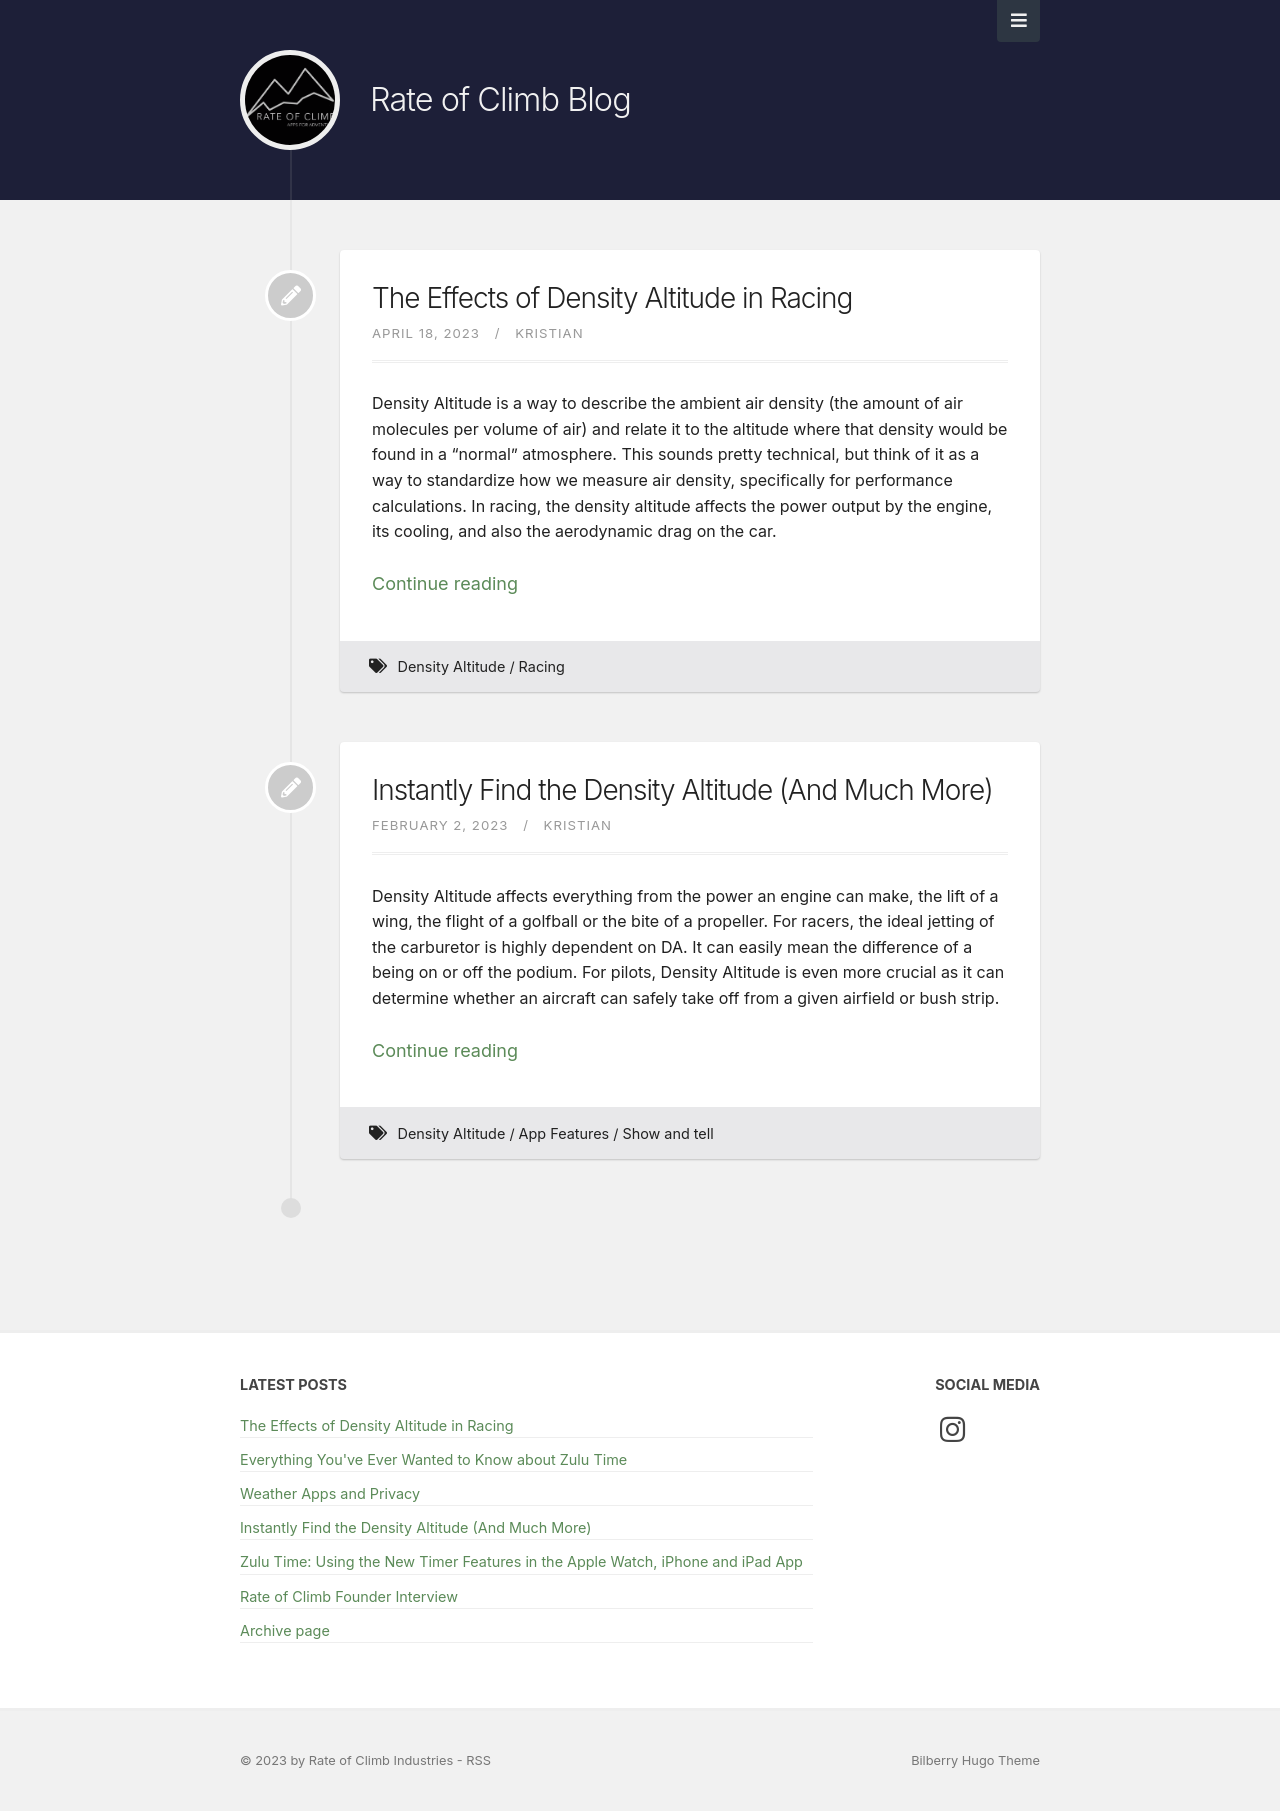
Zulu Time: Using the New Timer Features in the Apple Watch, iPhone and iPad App (521, 1561)
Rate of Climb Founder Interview (349, 1596)
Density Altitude (452, 666)
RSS (478, 1760)
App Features (564, 1133)
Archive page (285, 1630)
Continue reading (445, 583)
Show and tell (667, 1133)
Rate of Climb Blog (500, 99)
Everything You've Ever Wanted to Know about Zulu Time (433, 1459)
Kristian (549, 333)
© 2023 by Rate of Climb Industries (348, 1760)
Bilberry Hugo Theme (975, 1760)
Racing (542, 666)
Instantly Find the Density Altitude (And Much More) (682, 790)
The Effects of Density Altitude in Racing (612, 298)
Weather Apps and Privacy (330, 1493)
